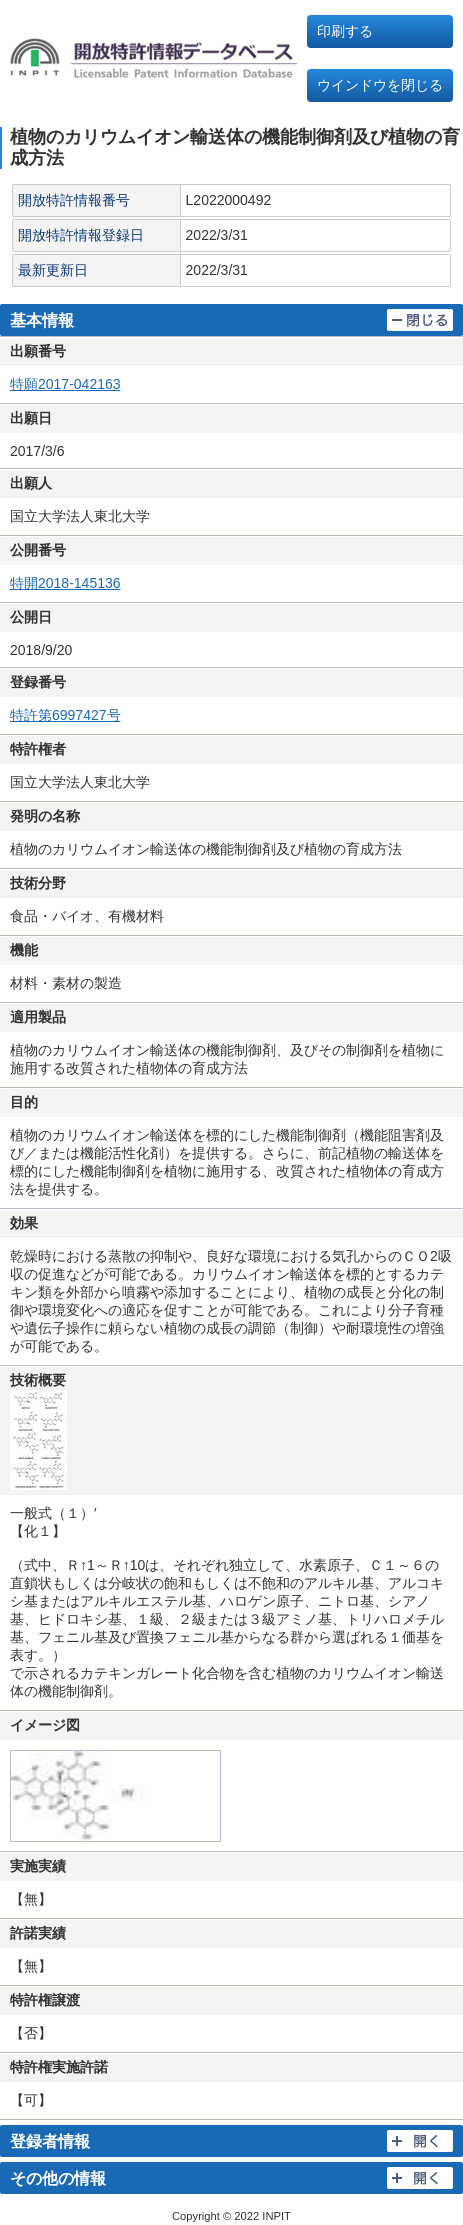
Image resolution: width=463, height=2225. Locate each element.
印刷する (345, 31)
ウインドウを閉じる (380, 85)
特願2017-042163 (65, 384)
